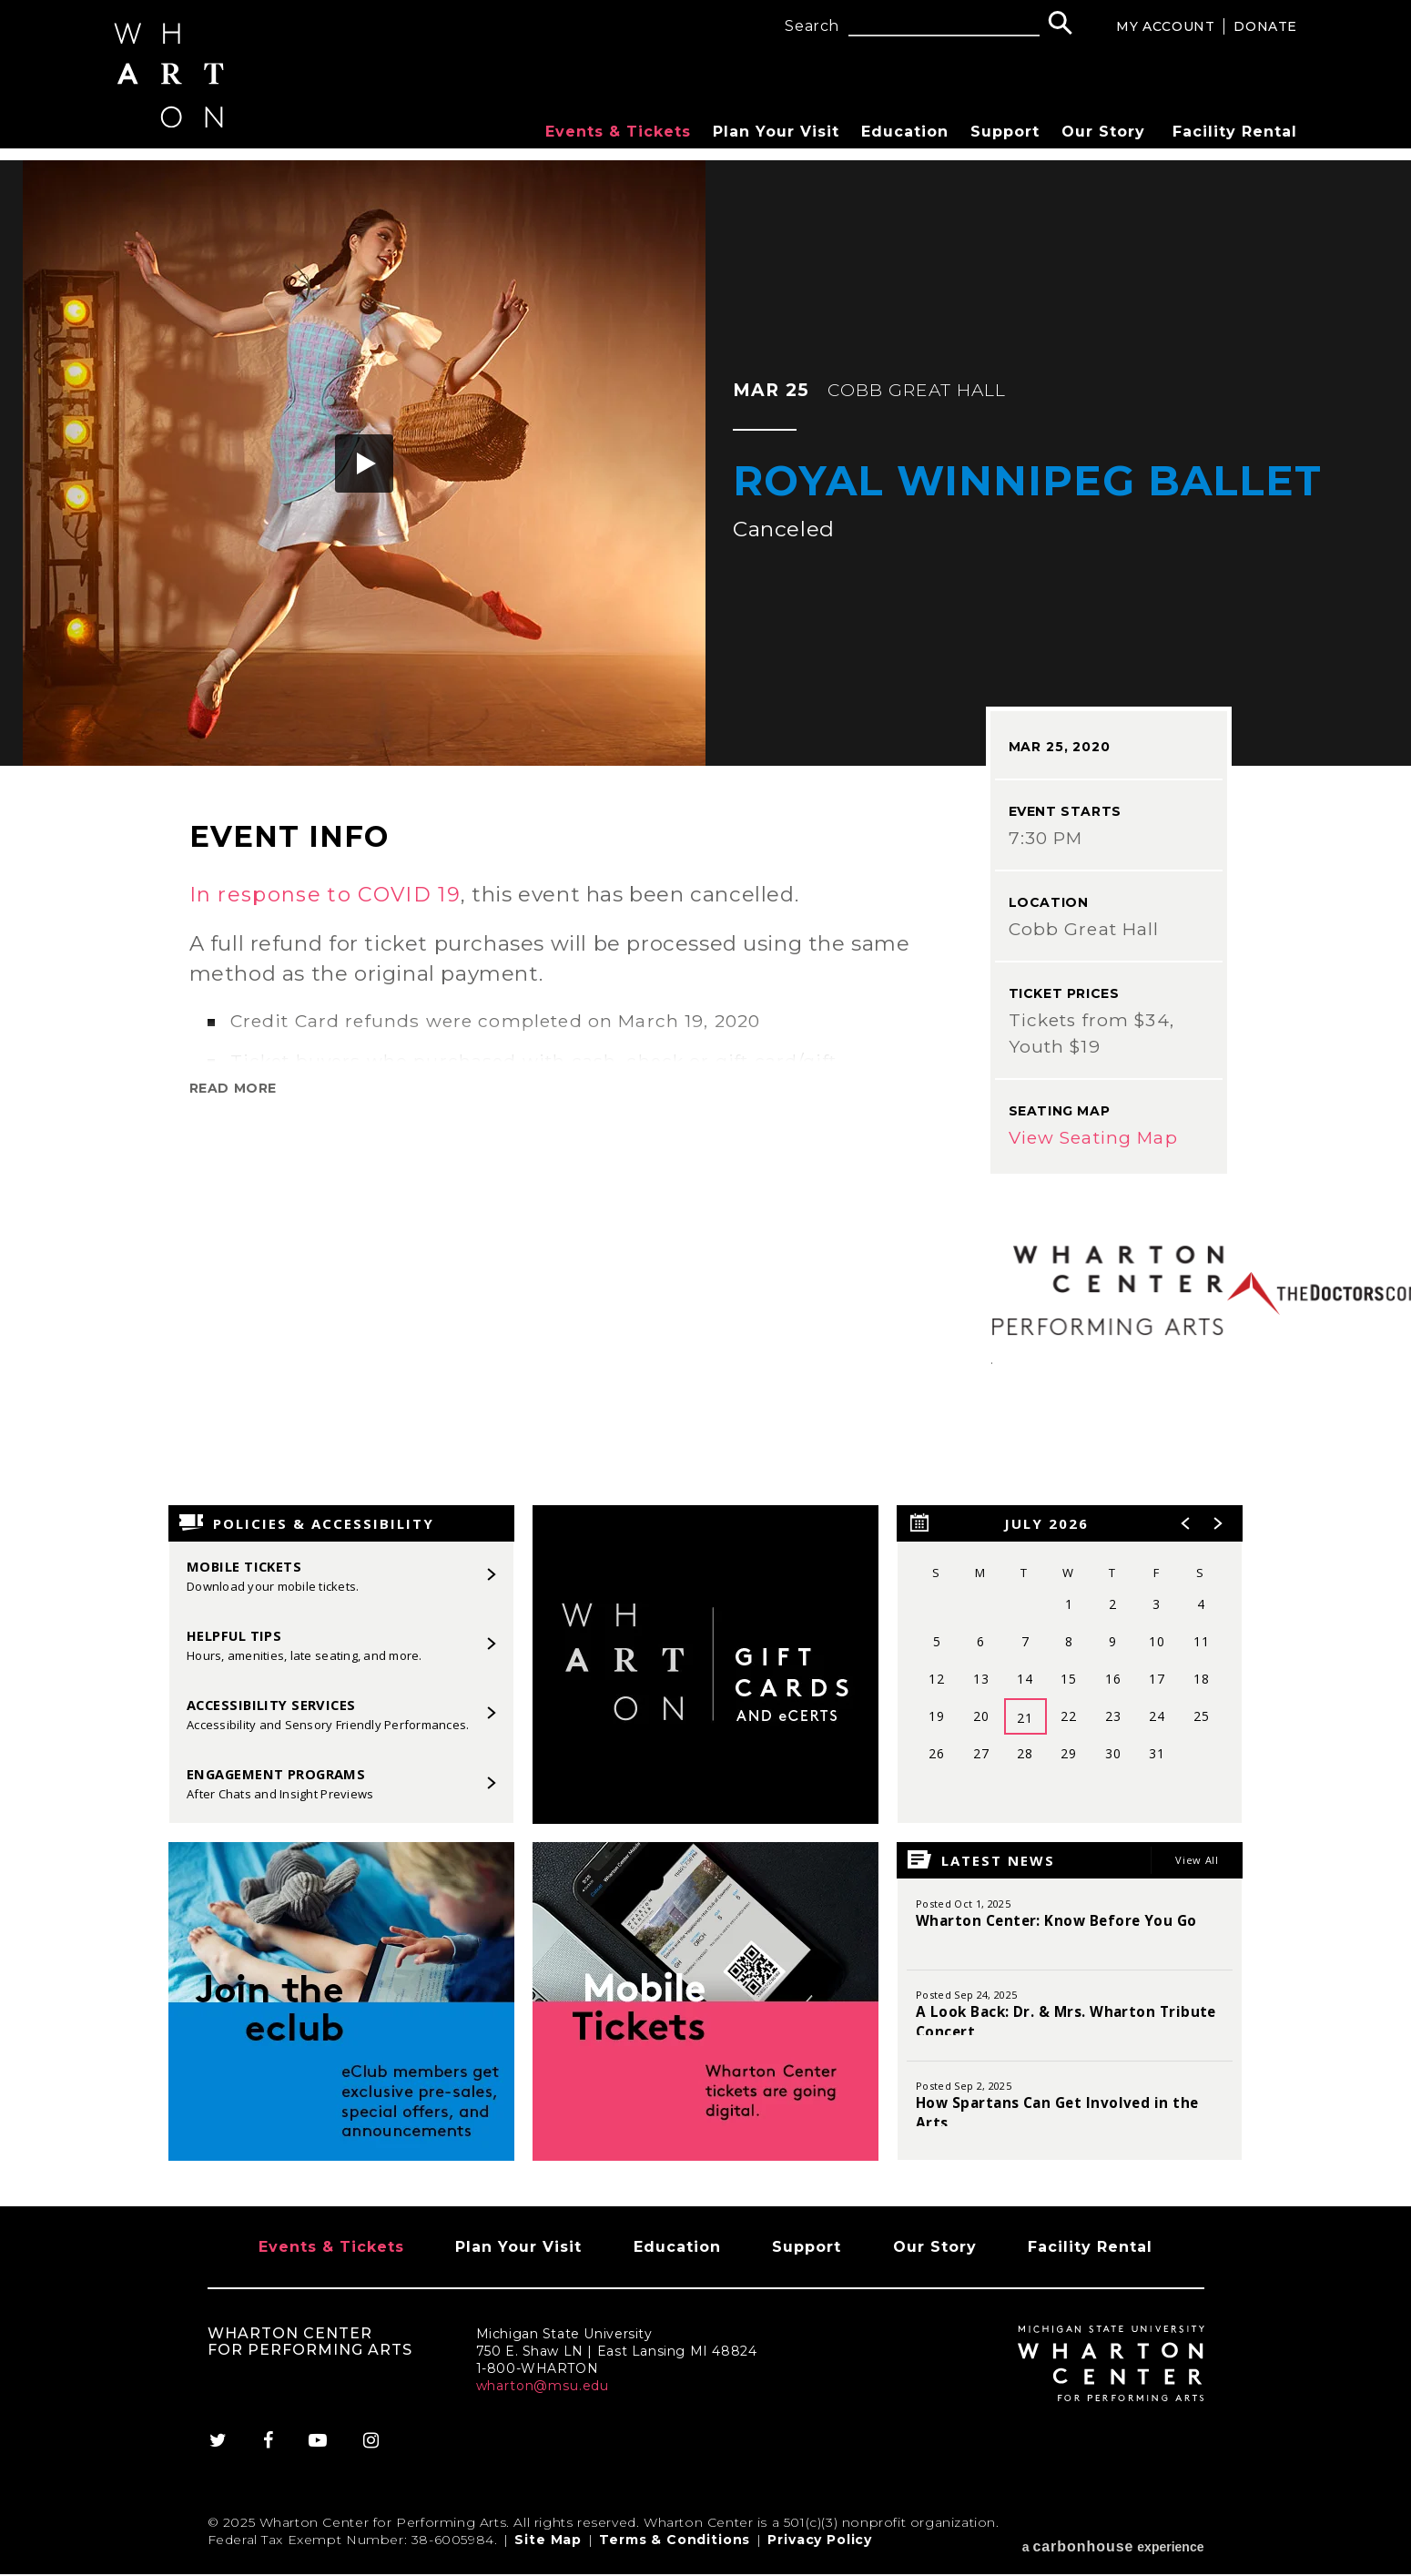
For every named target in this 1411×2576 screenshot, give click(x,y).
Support (1005, 131)
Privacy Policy (819, 2548)
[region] (1070, 1664)
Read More (233, 1088)
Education (905, 131)
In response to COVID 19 (326, 894)
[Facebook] (267, 2448)
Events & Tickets (618, 131)
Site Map (548, 2548)
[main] (705, 1183)
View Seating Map (1093, 1137)
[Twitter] (226, 2448)
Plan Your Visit (776, 131)
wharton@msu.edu (543, 2394)
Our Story (1103, 131)
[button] (364, 463)
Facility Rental (1234, 131)
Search (812, 26)
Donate (1265, 26)
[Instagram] (373, 2448)
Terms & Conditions (674, 2548)
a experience (1113, 2548)
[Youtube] (319, 2448)
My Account (1165, 26)
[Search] (1060, 25)
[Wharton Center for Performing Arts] (173, 133)
